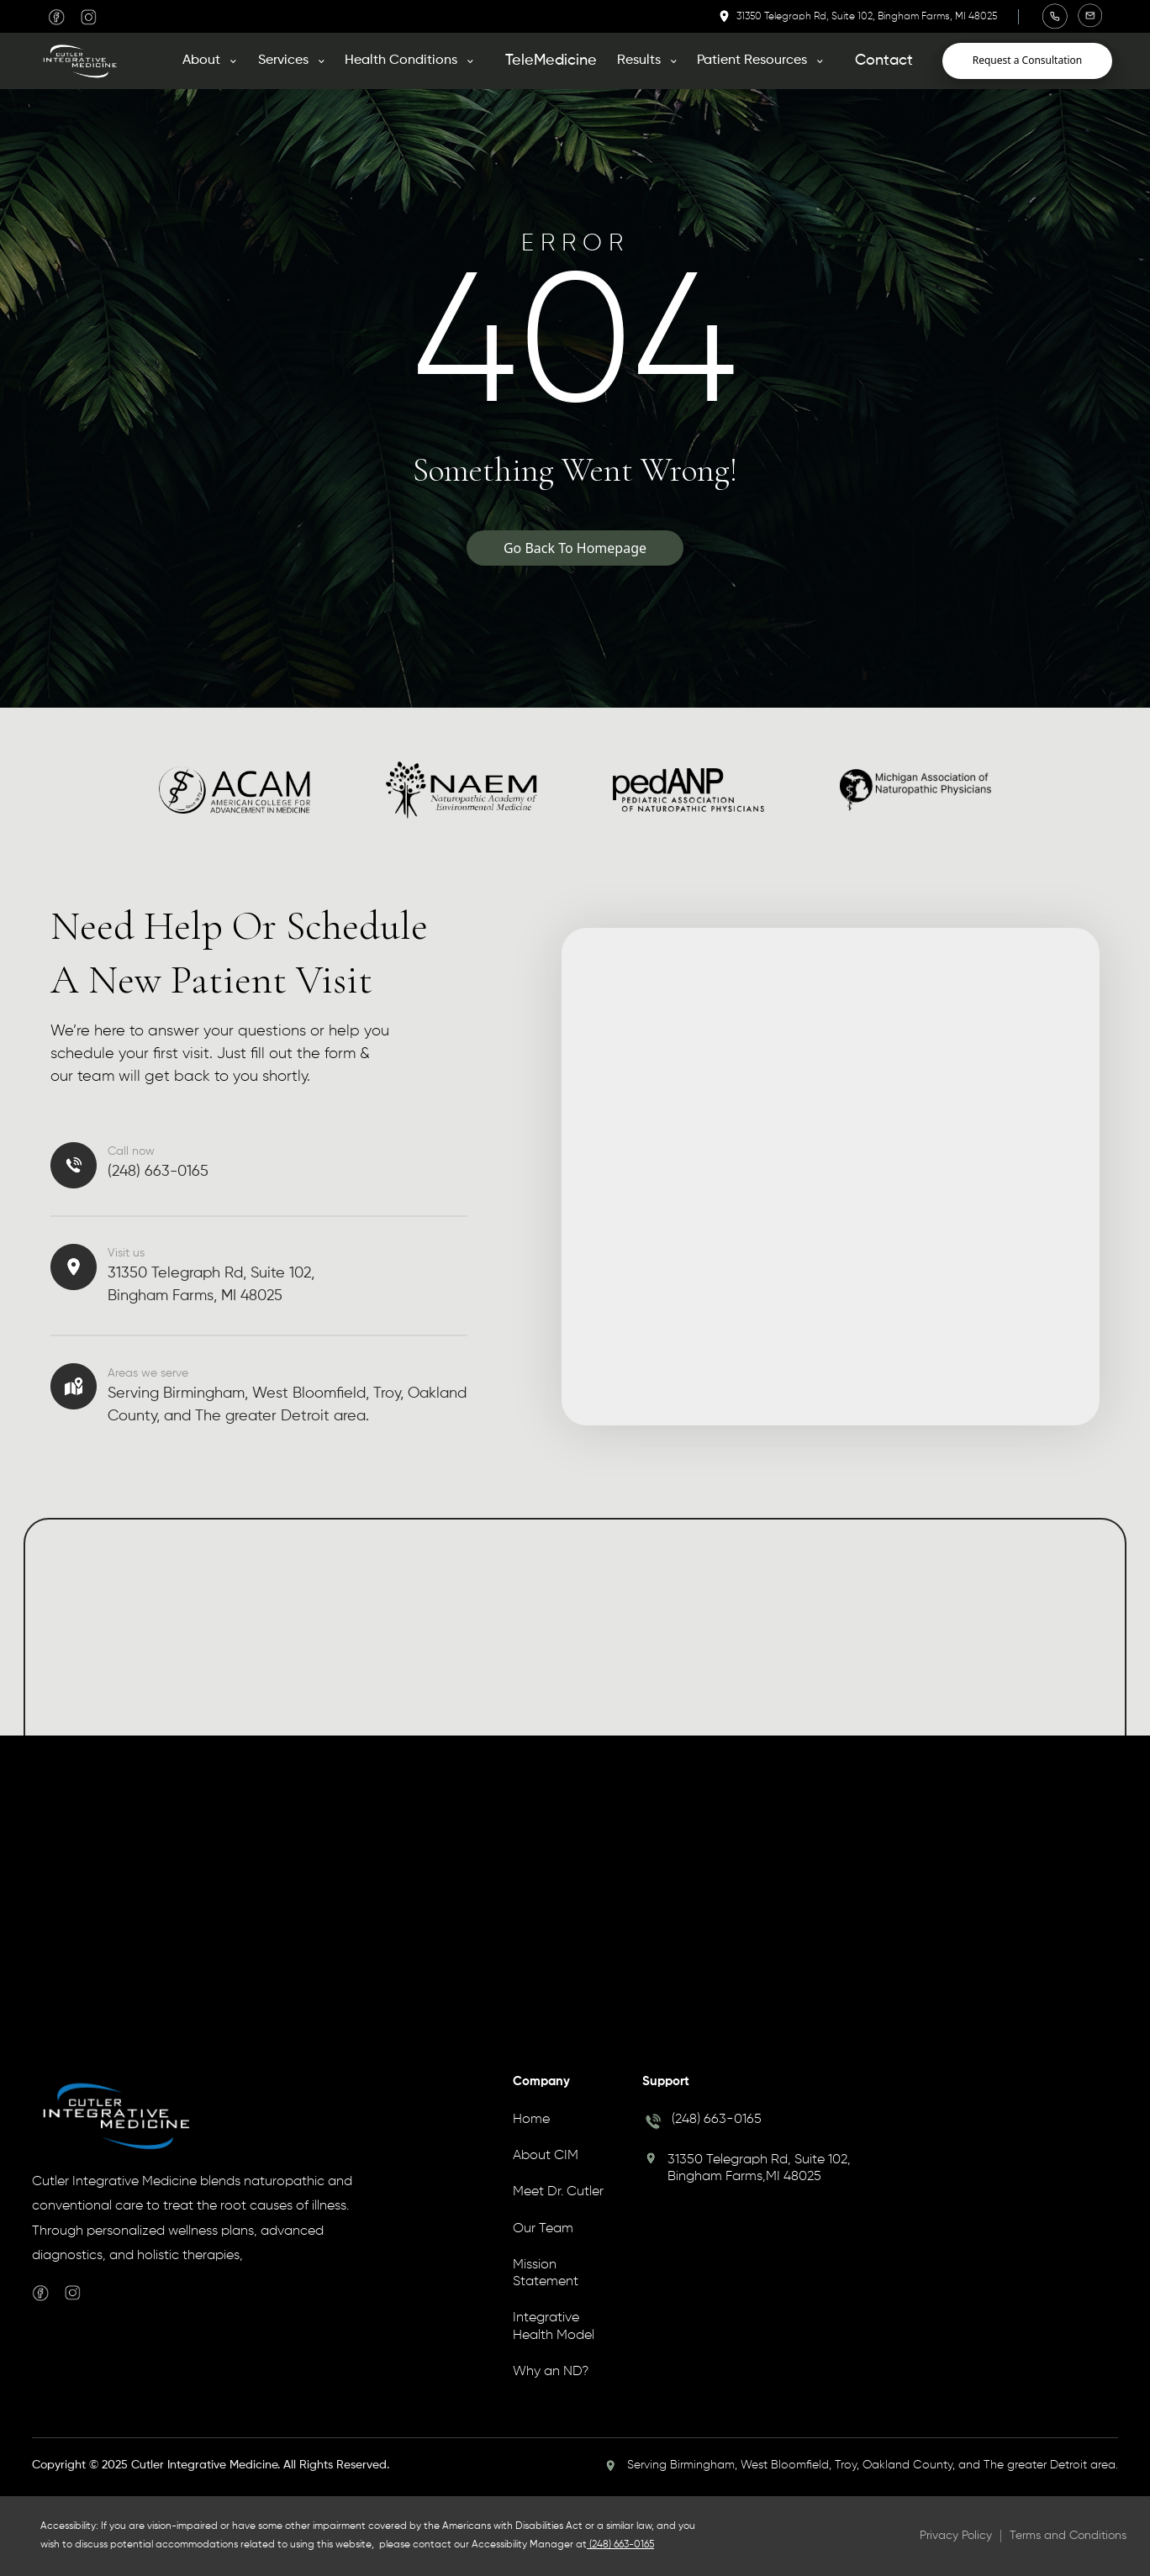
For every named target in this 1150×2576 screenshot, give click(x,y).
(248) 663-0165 (717, 2119)
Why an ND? (550, 2371)
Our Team (543, 2229)
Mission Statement (545, 2273)
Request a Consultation (1028, 60)
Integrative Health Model (553, 2326)
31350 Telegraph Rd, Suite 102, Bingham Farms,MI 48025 (759, 2168)
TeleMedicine (551, 60)
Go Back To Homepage (575, 548)
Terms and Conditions (1068, 2536)
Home (531, 2119)
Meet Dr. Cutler (558, 2192)
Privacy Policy (956, 2536)
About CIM (545, 2155)
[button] (215, 60)
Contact (884, 60)
